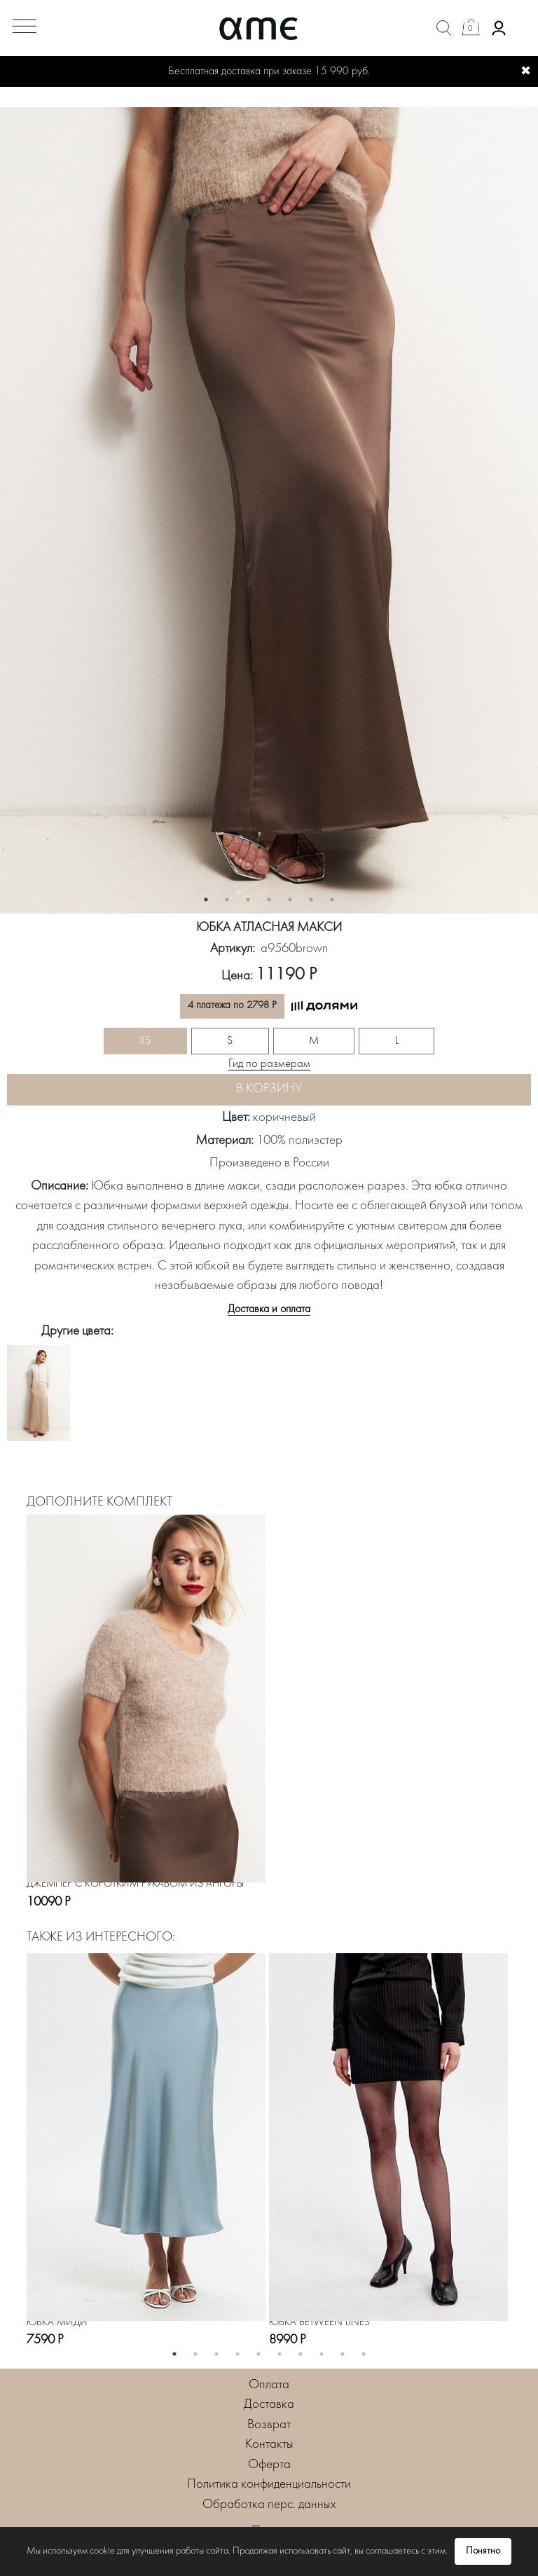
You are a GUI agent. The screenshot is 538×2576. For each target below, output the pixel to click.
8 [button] (322, 2354)
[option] (269, 510)
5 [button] (290, 900)
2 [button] (227, 900)
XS (145, 1041)
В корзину (269, 1089)
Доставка (269, 2404)
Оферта (269, 2465)
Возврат (269, 2425)
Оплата (269, 2385)
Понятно (483, 2551)
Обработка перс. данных (269, 2505)
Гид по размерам (269, 1064)
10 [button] (364, 2354)
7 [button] (332, 900)
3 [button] (248, 900)
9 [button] (343, 2354)
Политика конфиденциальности (269, 2484)
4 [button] (269, 900)
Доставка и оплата (269, 1309)
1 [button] (206, 900)
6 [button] (311, 900)
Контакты (269, 2444)
